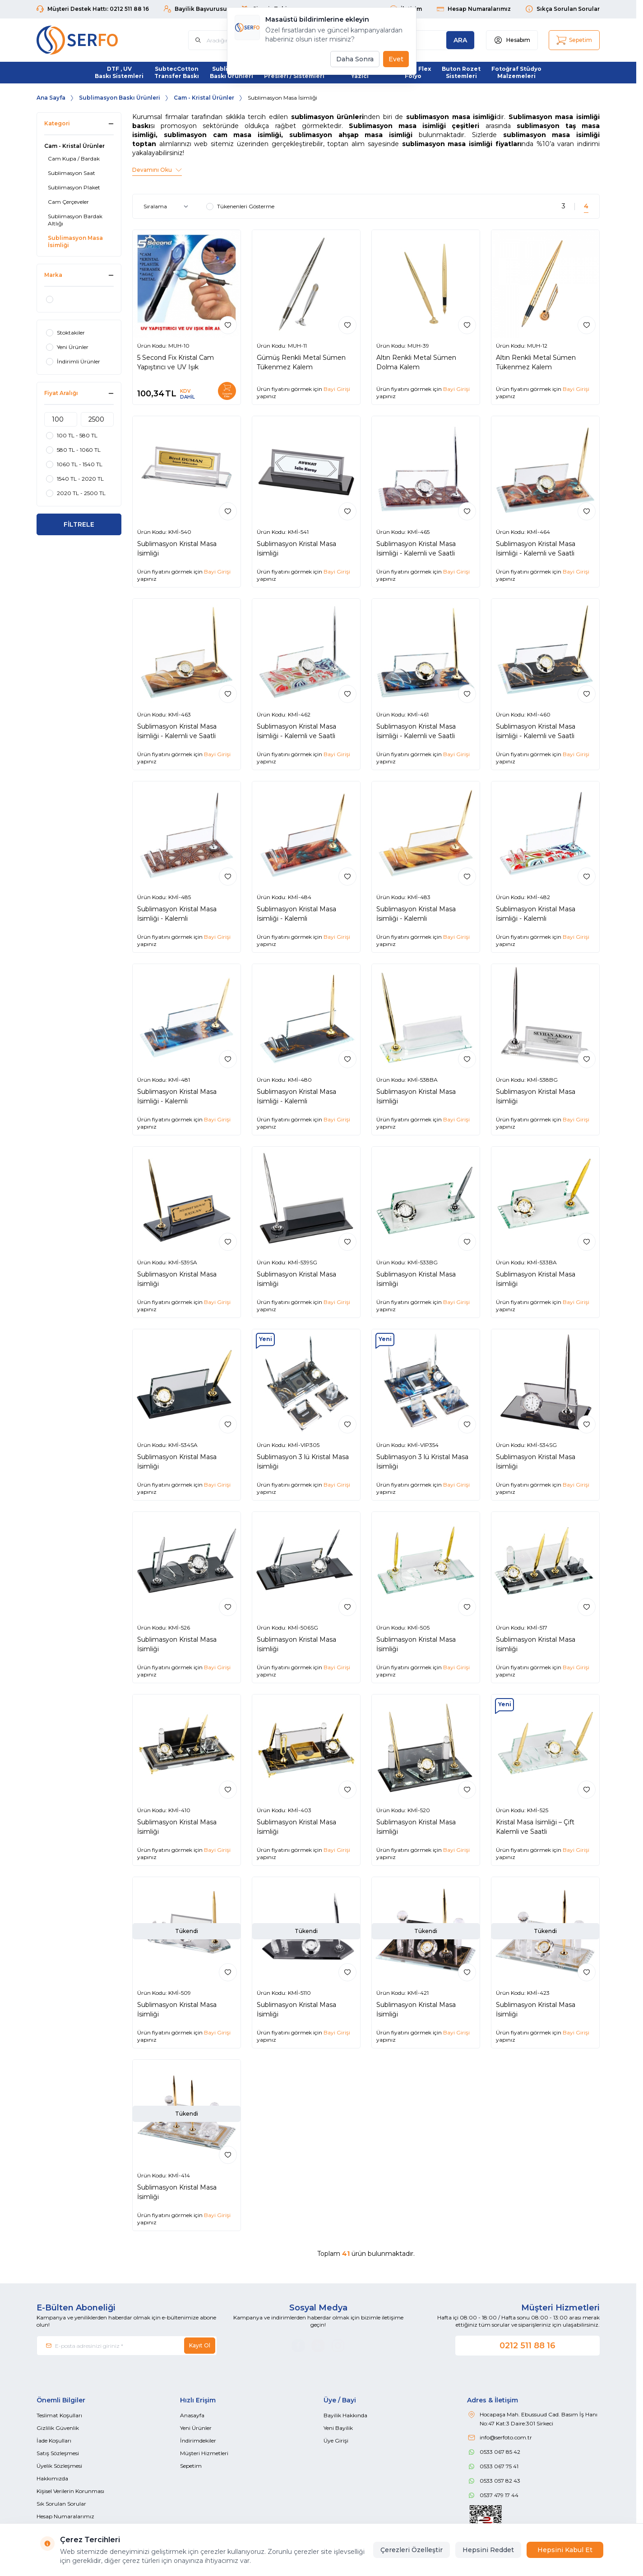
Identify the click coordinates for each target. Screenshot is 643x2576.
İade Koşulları (54, 2440)
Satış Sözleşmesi (58, 2453)
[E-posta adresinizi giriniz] (127, 2346)
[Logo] (91, 40)
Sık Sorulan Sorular (61, 2503)
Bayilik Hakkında (345, 2415)
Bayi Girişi (337, 389)
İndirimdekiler (198, 2440)
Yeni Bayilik (338, 2427)
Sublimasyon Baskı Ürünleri (119, 97)
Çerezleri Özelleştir (411, 2550)
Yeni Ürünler (196, 2427)
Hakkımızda (52, 2478)
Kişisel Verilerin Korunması (70, 2491)
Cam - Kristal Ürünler (204, 97)
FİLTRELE (79, 524)
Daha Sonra (355, 59)
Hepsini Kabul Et (564, 2550)
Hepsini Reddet (488, 2550)
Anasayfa (192, 2415)
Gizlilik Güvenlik (58, 2427)
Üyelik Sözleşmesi (59, 2465)
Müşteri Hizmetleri (204, 2453)
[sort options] (167, 206)
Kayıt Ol (199, 2345)
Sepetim (191, 2465)
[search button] (460, 40)
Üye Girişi (336, 2440)
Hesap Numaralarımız (65, 2516)
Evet (396, 59)
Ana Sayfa (51, 97)
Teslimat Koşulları (59, 2415)
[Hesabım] (512, 40)
